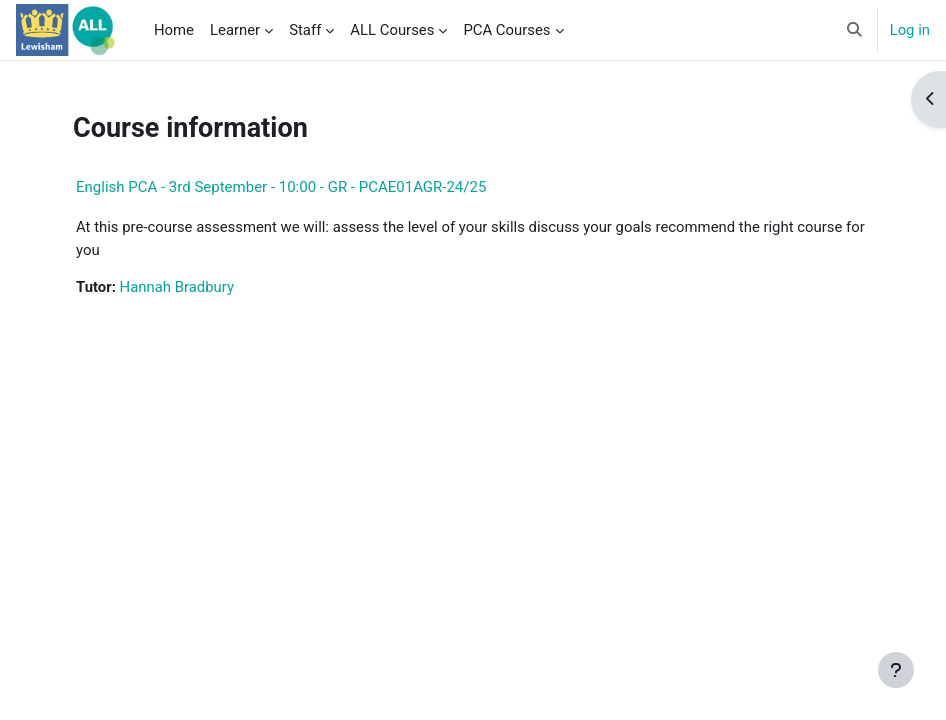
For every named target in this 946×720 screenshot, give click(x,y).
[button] (854, 30)
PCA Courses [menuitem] (506, 30)
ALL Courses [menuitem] (392, 30)
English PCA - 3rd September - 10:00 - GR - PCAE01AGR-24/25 (281, 187)
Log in (910, 30)
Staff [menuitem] (305, 30)
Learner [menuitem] (235, 30)
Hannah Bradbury (177, 287)
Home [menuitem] (174, 30)
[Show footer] (896, 670)
